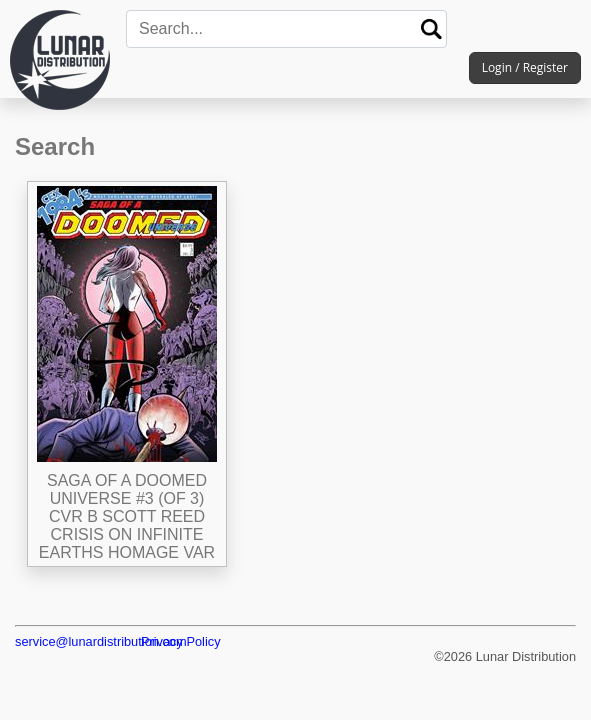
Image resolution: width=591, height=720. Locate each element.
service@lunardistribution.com (101, 641)
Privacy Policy (181, 641)
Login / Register (525, 67)
